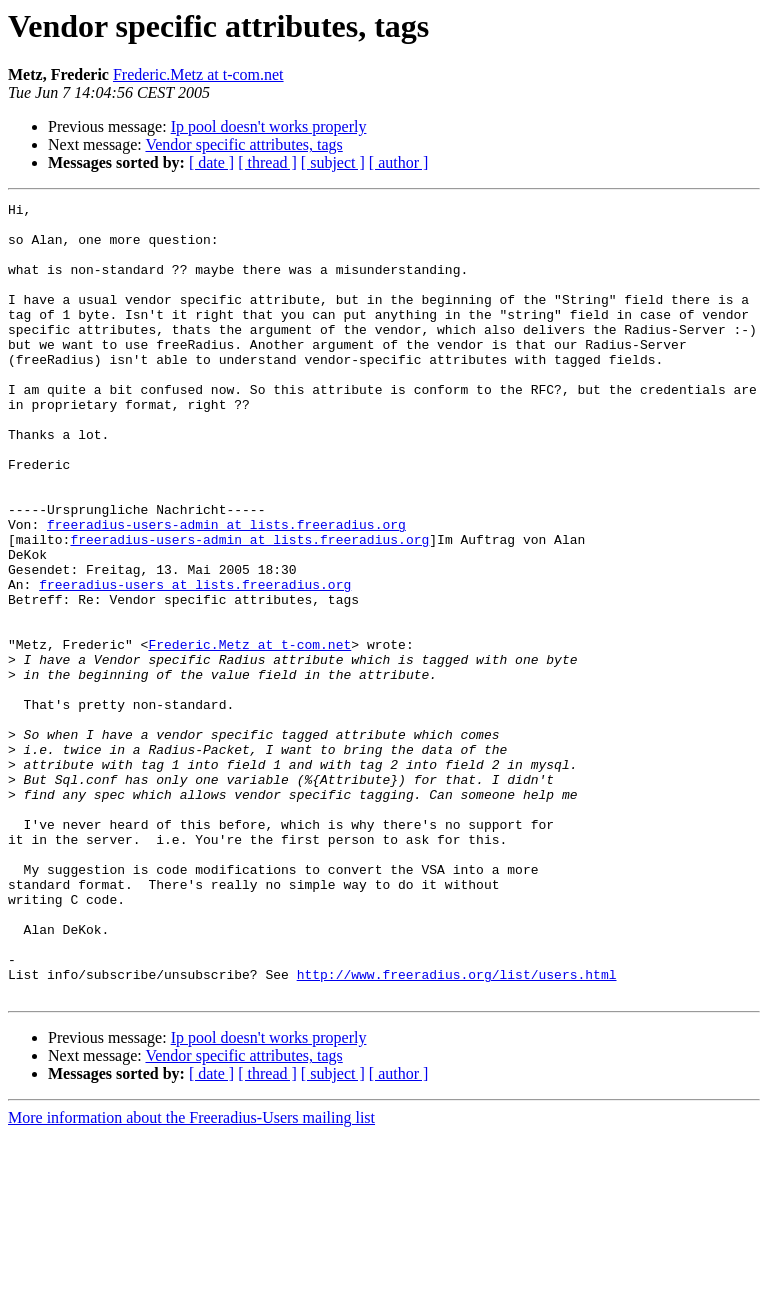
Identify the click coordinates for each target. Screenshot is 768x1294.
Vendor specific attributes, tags (243, 144)
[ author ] (399, 162)
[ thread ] (267, 162)
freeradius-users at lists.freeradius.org (195, 662)
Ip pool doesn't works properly (269, 126)
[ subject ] (333, 162)
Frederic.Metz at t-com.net (198, 74)
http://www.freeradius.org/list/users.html (457, 1130)
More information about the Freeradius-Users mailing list (191, 1276)
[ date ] (211, 162)
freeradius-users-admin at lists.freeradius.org (226, 590)
